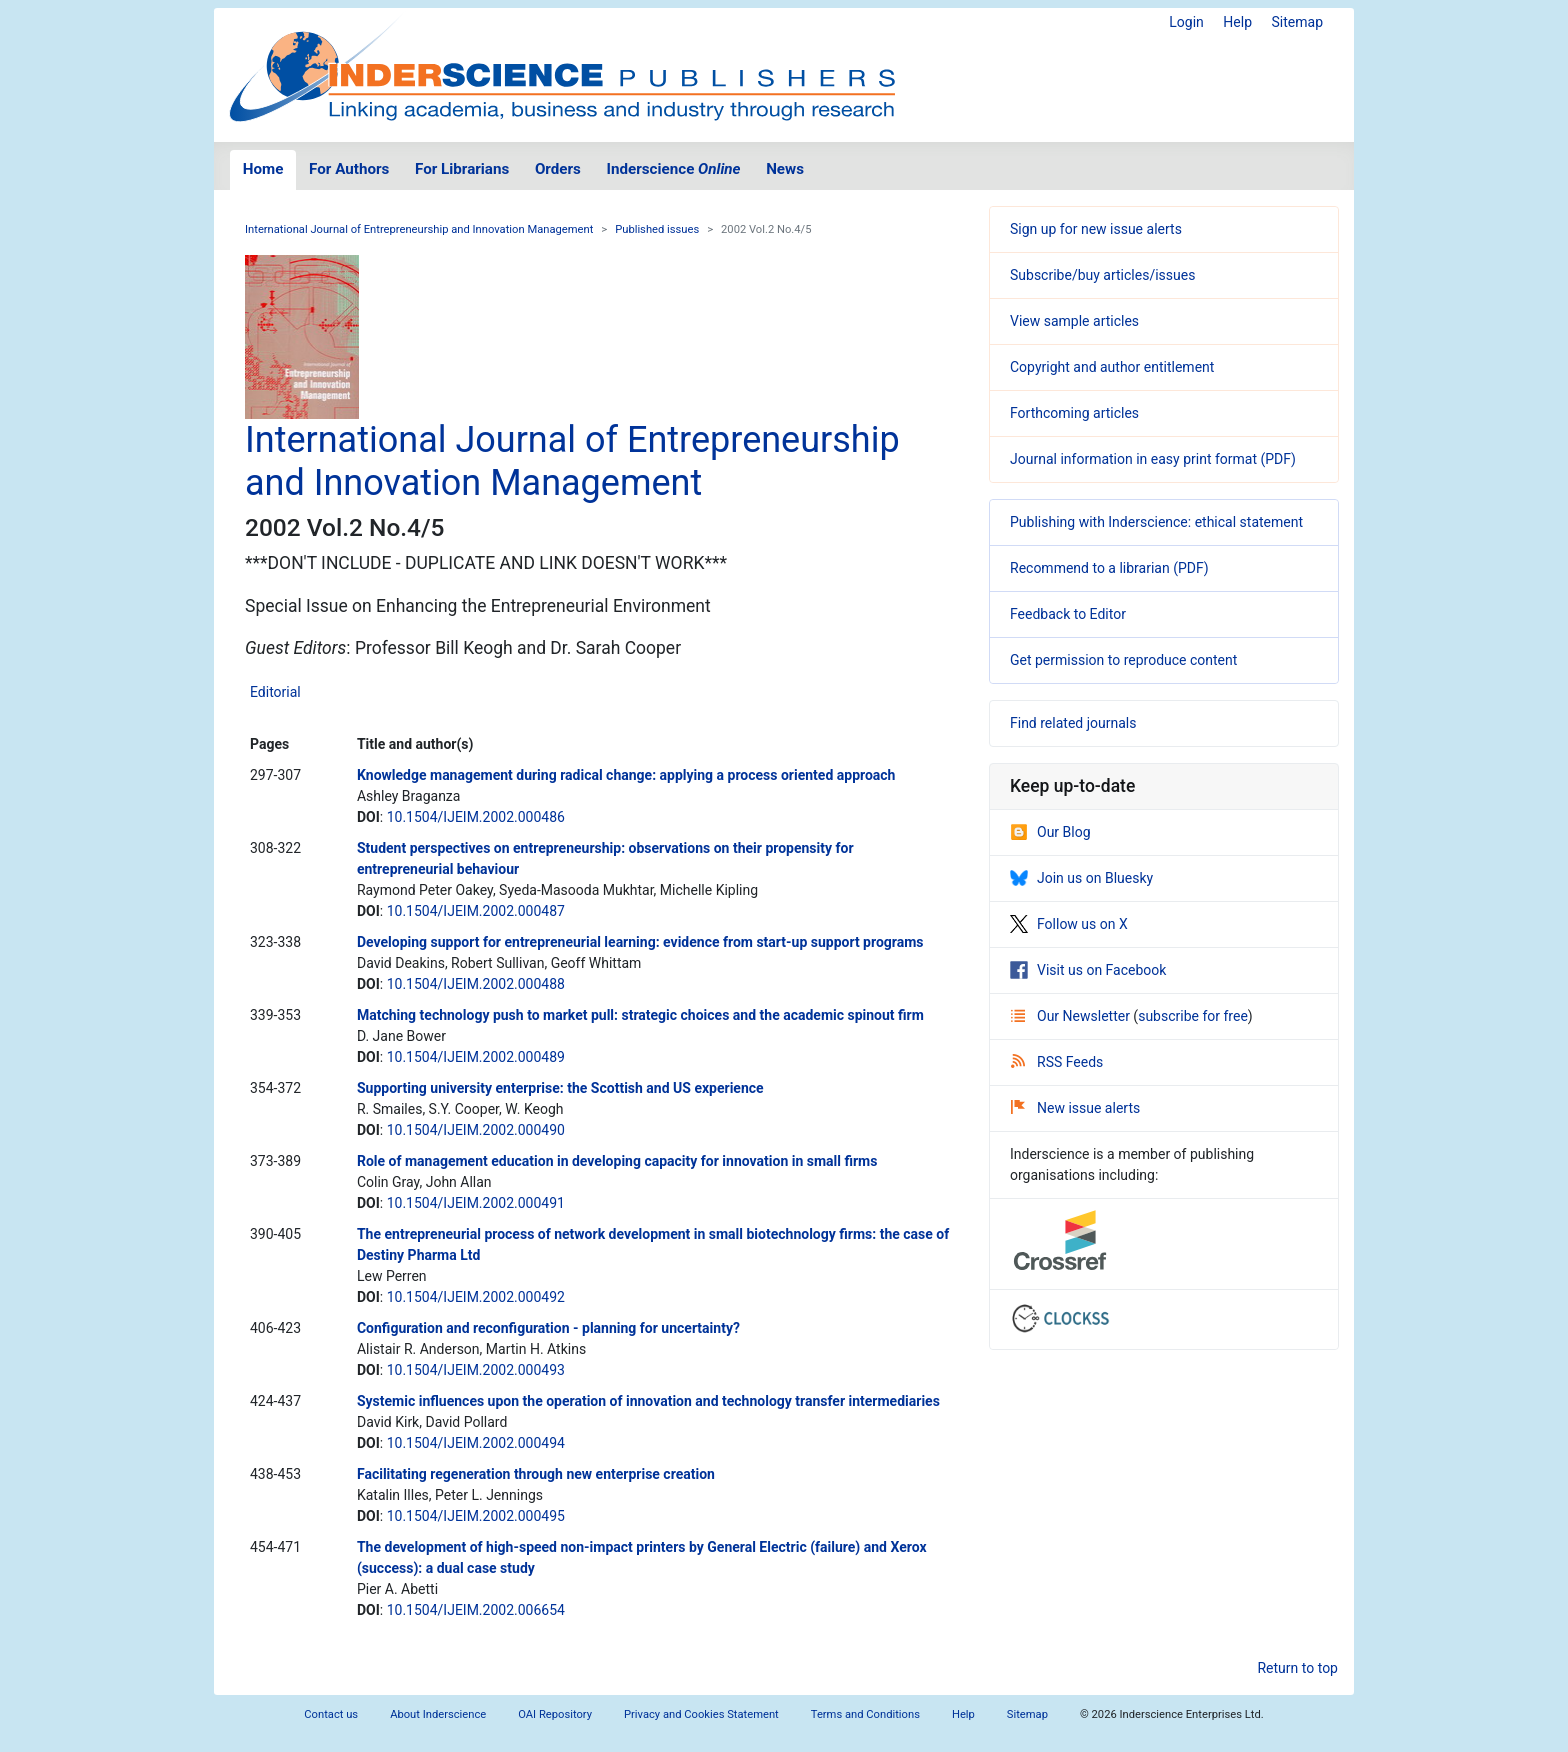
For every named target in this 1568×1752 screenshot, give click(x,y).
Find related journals (1073, 723)
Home (263, 169)
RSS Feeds (1057, 1062)
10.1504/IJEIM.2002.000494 (476, 1443)
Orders (558, 169)
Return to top (1297, 1668)
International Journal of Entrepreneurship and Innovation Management (419, 229)
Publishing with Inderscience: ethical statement (1156, 522)
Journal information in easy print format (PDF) (1153, 459)
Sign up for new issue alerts (1096, 229)
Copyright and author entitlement (1112, 367)
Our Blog (1050, 832)
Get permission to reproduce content (1123, 660)
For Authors (349, 169)
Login (1186, 22)
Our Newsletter (1072, 1016)
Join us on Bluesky (1081, 878)
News (785, 169)
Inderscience (674, 169)
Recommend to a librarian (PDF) (1109, 568)
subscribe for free (1193, 1016)
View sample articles (1074, 321)
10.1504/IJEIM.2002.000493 (476, 1370)
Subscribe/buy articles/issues (1102, 275)
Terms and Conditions (865, 1714)
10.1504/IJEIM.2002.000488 (476, 984)
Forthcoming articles (1074, 413)
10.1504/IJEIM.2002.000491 (476, 1203)
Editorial (275, 692)
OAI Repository (555, 1714)
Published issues (657, 229)
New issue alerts (1075, 1108)
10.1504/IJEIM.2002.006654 (476, 1610)
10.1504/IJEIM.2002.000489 (476, 1057)
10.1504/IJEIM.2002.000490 (476, 1130)
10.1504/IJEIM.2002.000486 (476, 817)
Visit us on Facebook (1088, 970)
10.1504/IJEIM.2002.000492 (476, 1297)
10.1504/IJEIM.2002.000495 (476, 1516)
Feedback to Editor (1068, 614)
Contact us (331, 1714)
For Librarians (462, 169)
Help (1237, 22)
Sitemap (1297, 22)
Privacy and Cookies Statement (701, 1714)
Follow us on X (1069, 924)
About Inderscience (438, 1714)
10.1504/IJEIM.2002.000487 (476, 911)
